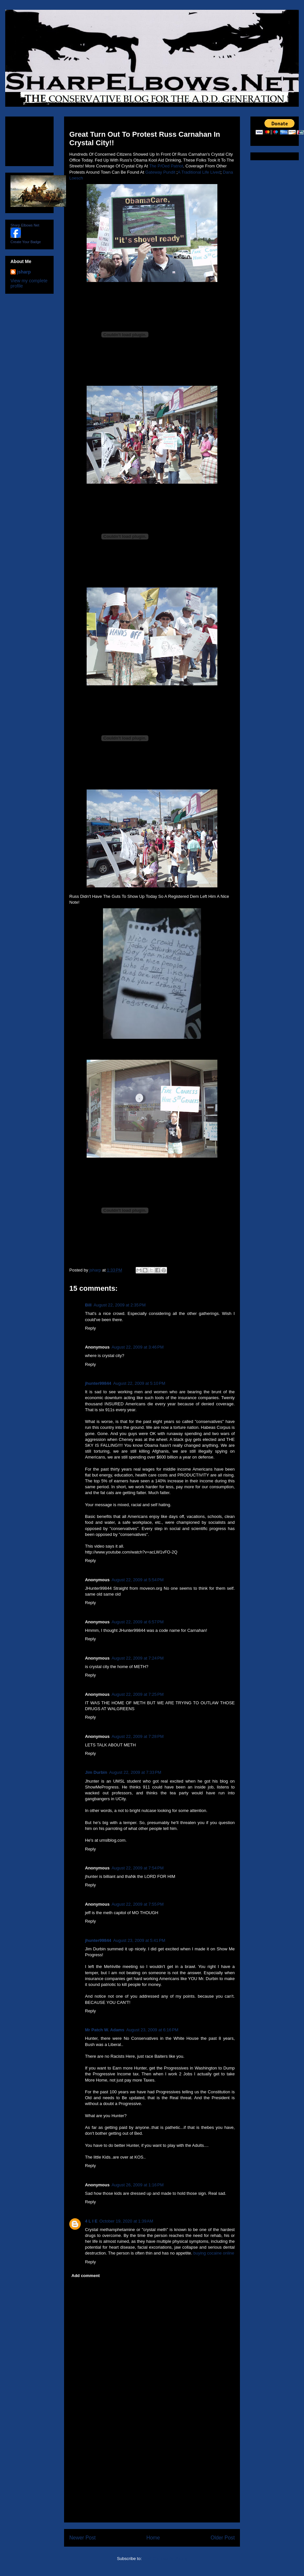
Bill (88, 1305)
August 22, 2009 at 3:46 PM (137, 1347)
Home (153, 2537)
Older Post (223, 2537)
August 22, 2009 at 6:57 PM (137, 1621)
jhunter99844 (98, 1383)
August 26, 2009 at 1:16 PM (137, 2184)
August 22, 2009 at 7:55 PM (137, 1904)
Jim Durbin (96, 1772)
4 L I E (91, 2221)
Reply (90, 1328)
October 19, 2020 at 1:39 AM (126, 2221)
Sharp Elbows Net (24, 225)
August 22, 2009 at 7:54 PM (137, 1868)
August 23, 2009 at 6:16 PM (152, 2029)
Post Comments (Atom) (165, 2558)
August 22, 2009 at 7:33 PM (135, 1772)
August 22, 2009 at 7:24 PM (137, 1658)
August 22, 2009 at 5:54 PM (137, 1579)
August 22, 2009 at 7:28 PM (137, 1736)
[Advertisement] (152, 2476)
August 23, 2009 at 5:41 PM (139, 1940)
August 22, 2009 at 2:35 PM (119, 1305)
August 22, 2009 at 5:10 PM (139, 1383)
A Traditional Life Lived (198, 172)
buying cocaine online (213, 2253)
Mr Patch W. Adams (104, 2029)
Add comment (86, 2275)
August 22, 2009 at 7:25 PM (137, 1694)
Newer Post (82, 2537)
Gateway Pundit (160, 172)
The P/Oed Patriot (166, 166)
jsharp (24, 271)
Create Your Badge (25, 242)
